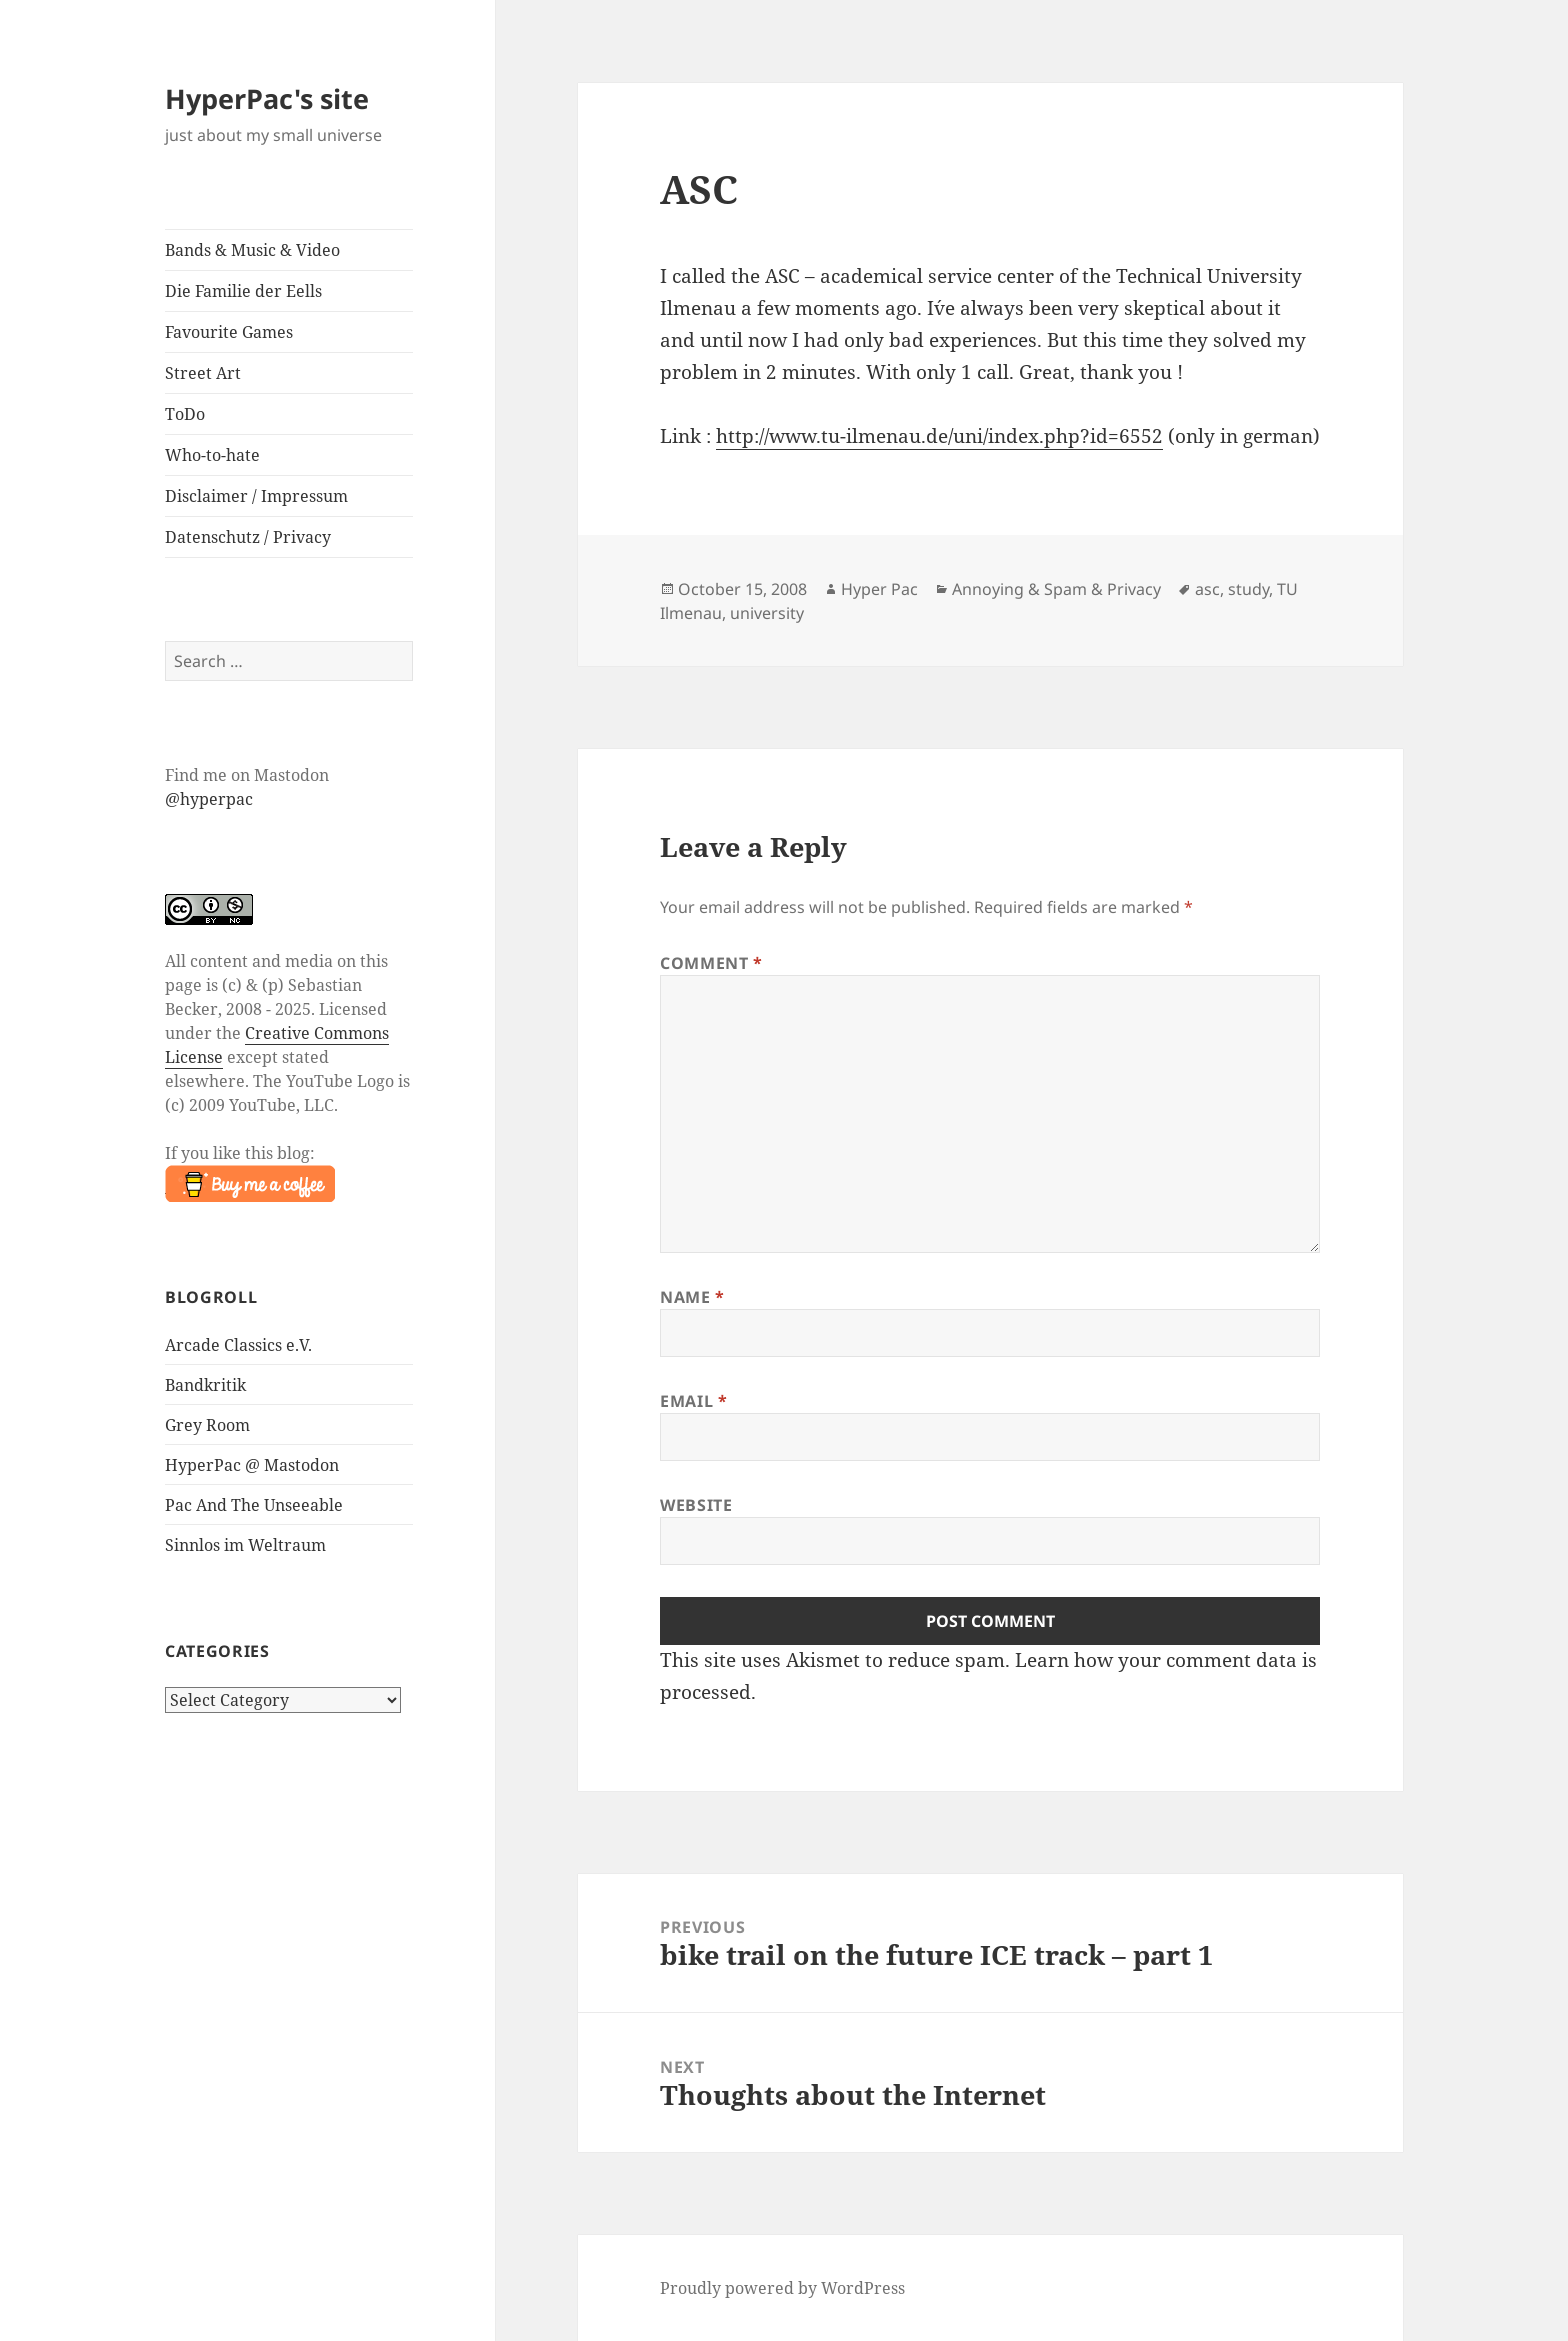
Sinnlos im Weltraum (245, 1545)
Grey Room (207, 1425)
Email (693, 1401)
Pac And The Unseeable (254, 1505)
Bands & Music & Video (252, 250)
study (1248, 589)
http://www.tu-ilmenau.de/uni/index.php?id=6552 (939, 436)
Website (696, 1505)
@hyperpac (209, 799)
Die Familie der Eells (243, 291)
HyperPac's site (267, 98)
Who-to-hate (212, 455)
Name (692, 1297)
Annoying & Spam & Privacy (1056, 589)
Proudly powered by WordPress (782, 2288)
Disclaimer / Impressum (256, 496)
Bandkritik (205, 1385)
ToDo (185, 414)
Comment (711, 963)
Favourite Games (229, 332)
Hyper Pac (879, 589)
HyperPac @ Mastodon (252, 1465)
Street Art (203, 373)
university (767, 613)
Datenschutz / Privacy (248, 537)
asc (1207, 589)
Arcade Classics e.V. (238, 1345)
